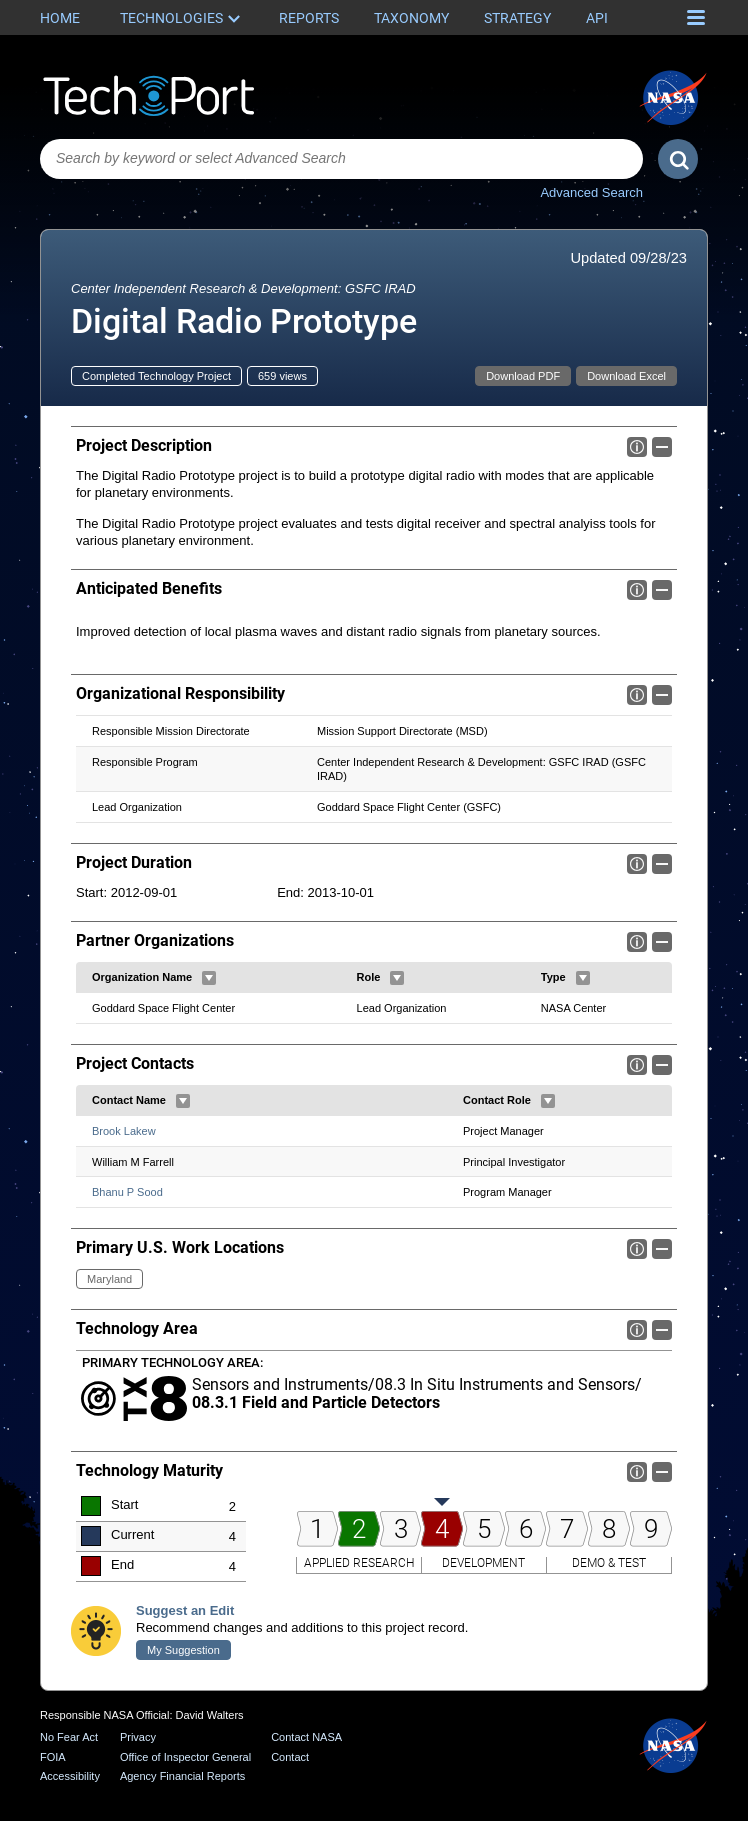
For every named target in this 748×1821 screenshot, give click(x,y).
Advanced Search (591, 192)
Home (60, 18)
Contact (290, 1757)
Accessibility (70, 1776)
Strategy (517, 18)
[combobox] (341, 159)
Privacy (138, 1737)
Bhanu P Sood (127, 1192)
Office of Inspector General (185, 1757)
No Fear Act (69, 1737)
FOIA (53, 1757)
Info (637, 447)
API (597, 18)
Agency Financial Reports (182, 1776)
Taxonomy (411, 18)
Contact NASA (306, 1737)
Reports (309, 18)
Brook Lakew (124, 1131)
